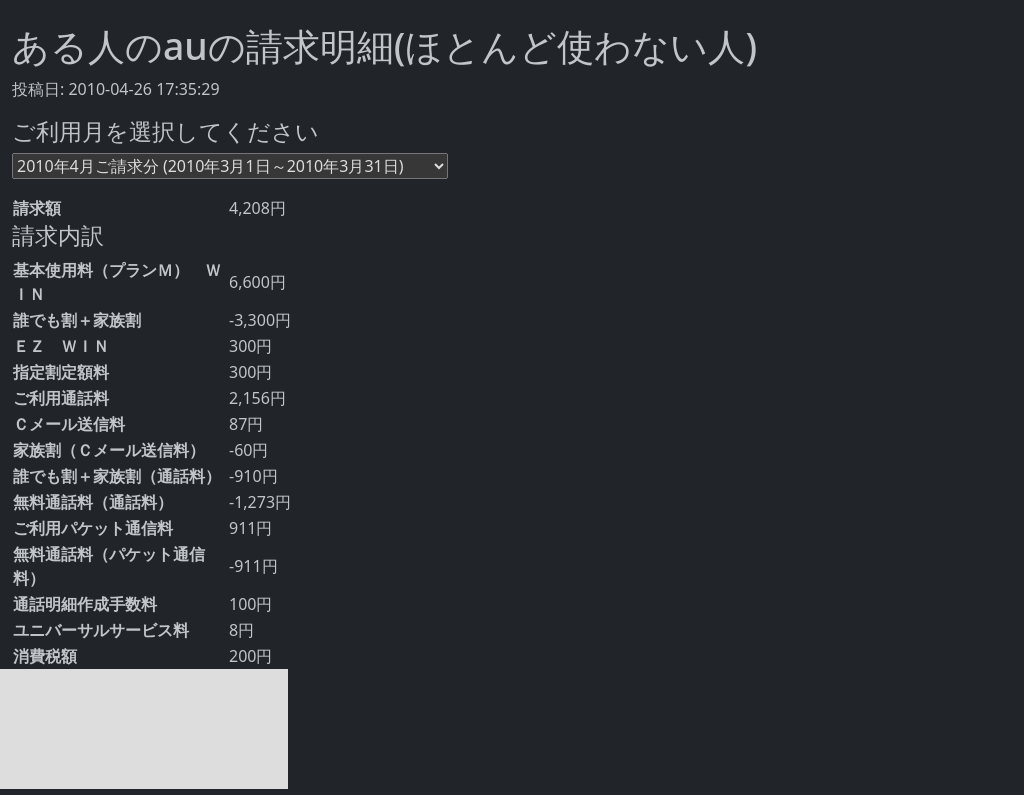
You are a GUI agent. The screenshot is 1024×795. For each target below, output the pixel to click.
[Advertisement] (144, 729)
